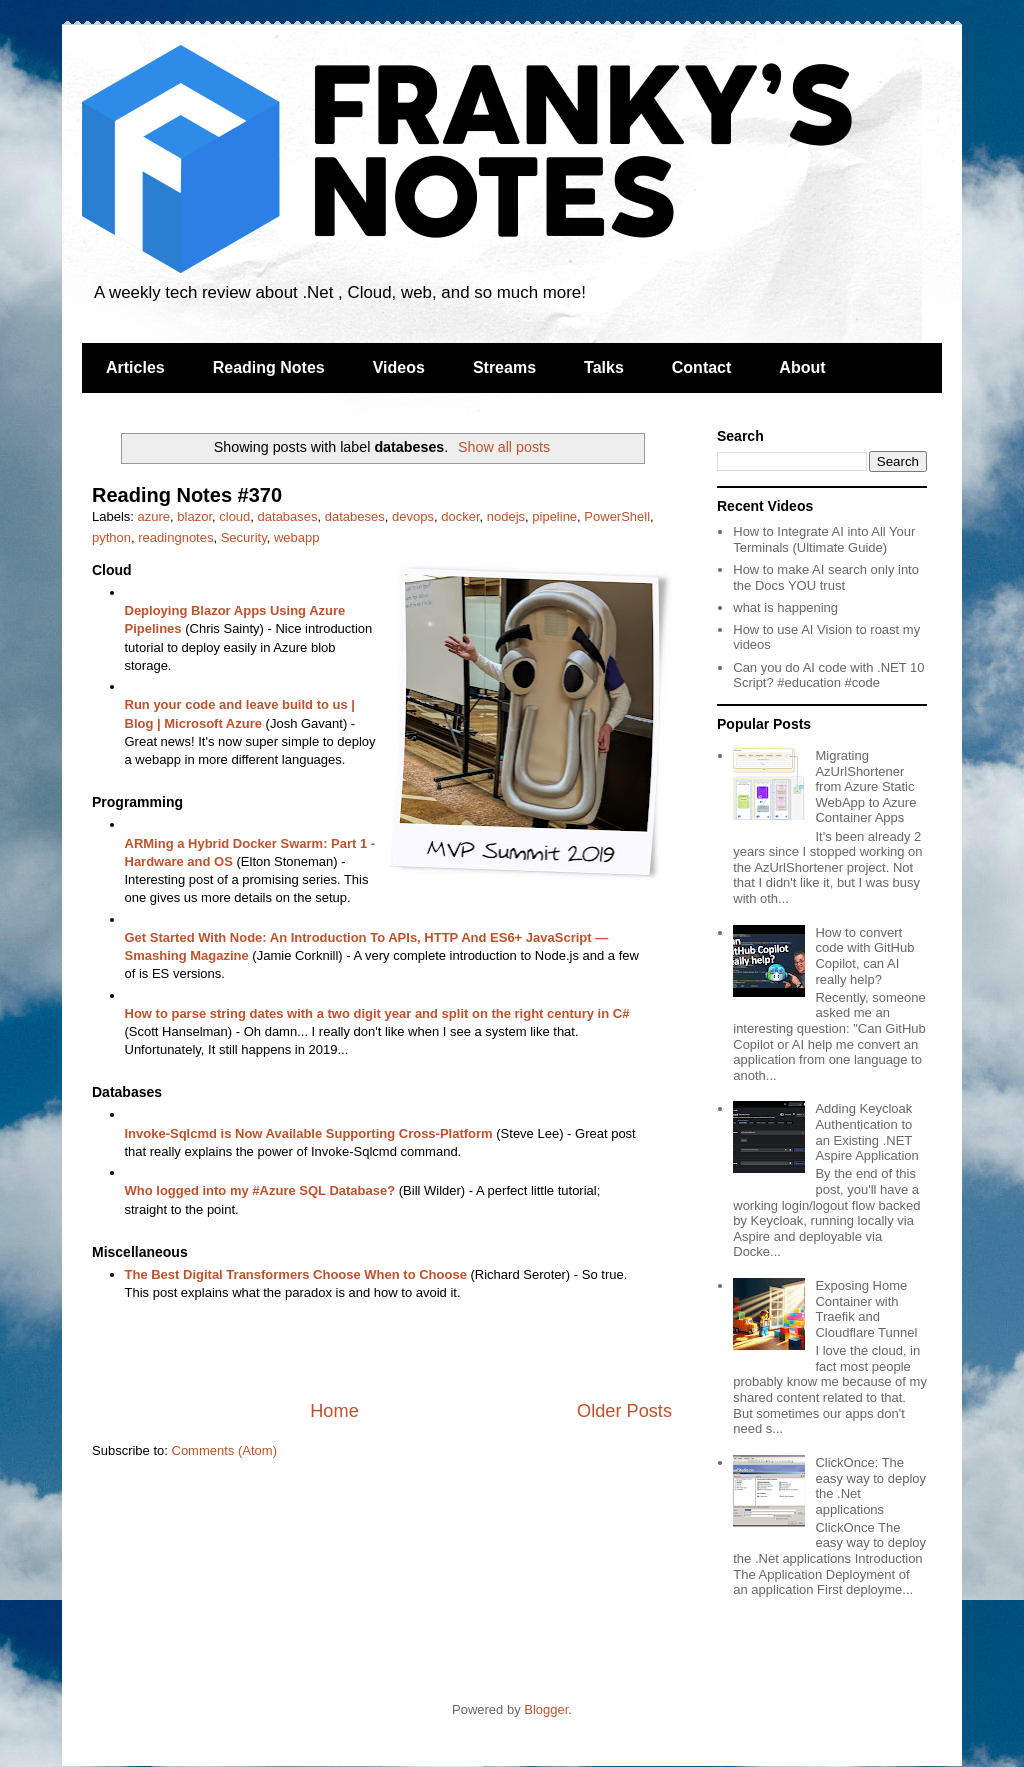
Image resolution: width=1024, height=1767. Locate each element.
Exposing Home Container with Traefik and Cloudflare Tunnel (866, 1309)
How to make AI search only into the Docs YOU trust (826, 577)
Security (244, 537)
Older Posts (624, 1411)
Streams (504, 367)
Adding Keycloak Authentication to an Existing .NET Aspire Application (866, 1132)
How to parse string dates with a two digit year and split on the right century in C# (377, 1013)
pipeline (554, 516)
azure (154, 516)
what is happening (785, 607)
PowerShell (617, 516)
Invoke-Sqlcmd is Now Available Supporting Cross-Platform (309, 1133)
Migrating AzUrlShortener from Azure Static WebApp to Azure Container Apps (865, 786)
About (802, 367)
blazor (194, 516)
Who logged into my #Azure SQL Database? (260, 1190)
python (111, 537)
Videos (399, 367)
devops (413, 516)
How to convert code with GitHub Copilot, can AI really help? (864, 956)
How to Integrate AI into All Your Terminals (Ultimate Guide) (824, 539)
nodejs (506, 516)
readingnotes (175, 537)
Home (334, 1411)
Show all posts (504, 447)
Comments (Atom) (224, 1450)
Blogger (546, 1709)
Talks (604, 367)
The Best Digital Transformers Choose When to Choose (296, 1274)
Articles (135, 367)
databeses (355, 516)
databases (288, 516)
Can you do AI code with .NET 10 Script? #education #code (828, 675)
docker (460, 516)
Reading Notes (269, 367)
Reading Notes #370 (187, 495)
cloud (234, 516)
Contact (702, 367)
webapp (297, 537)
